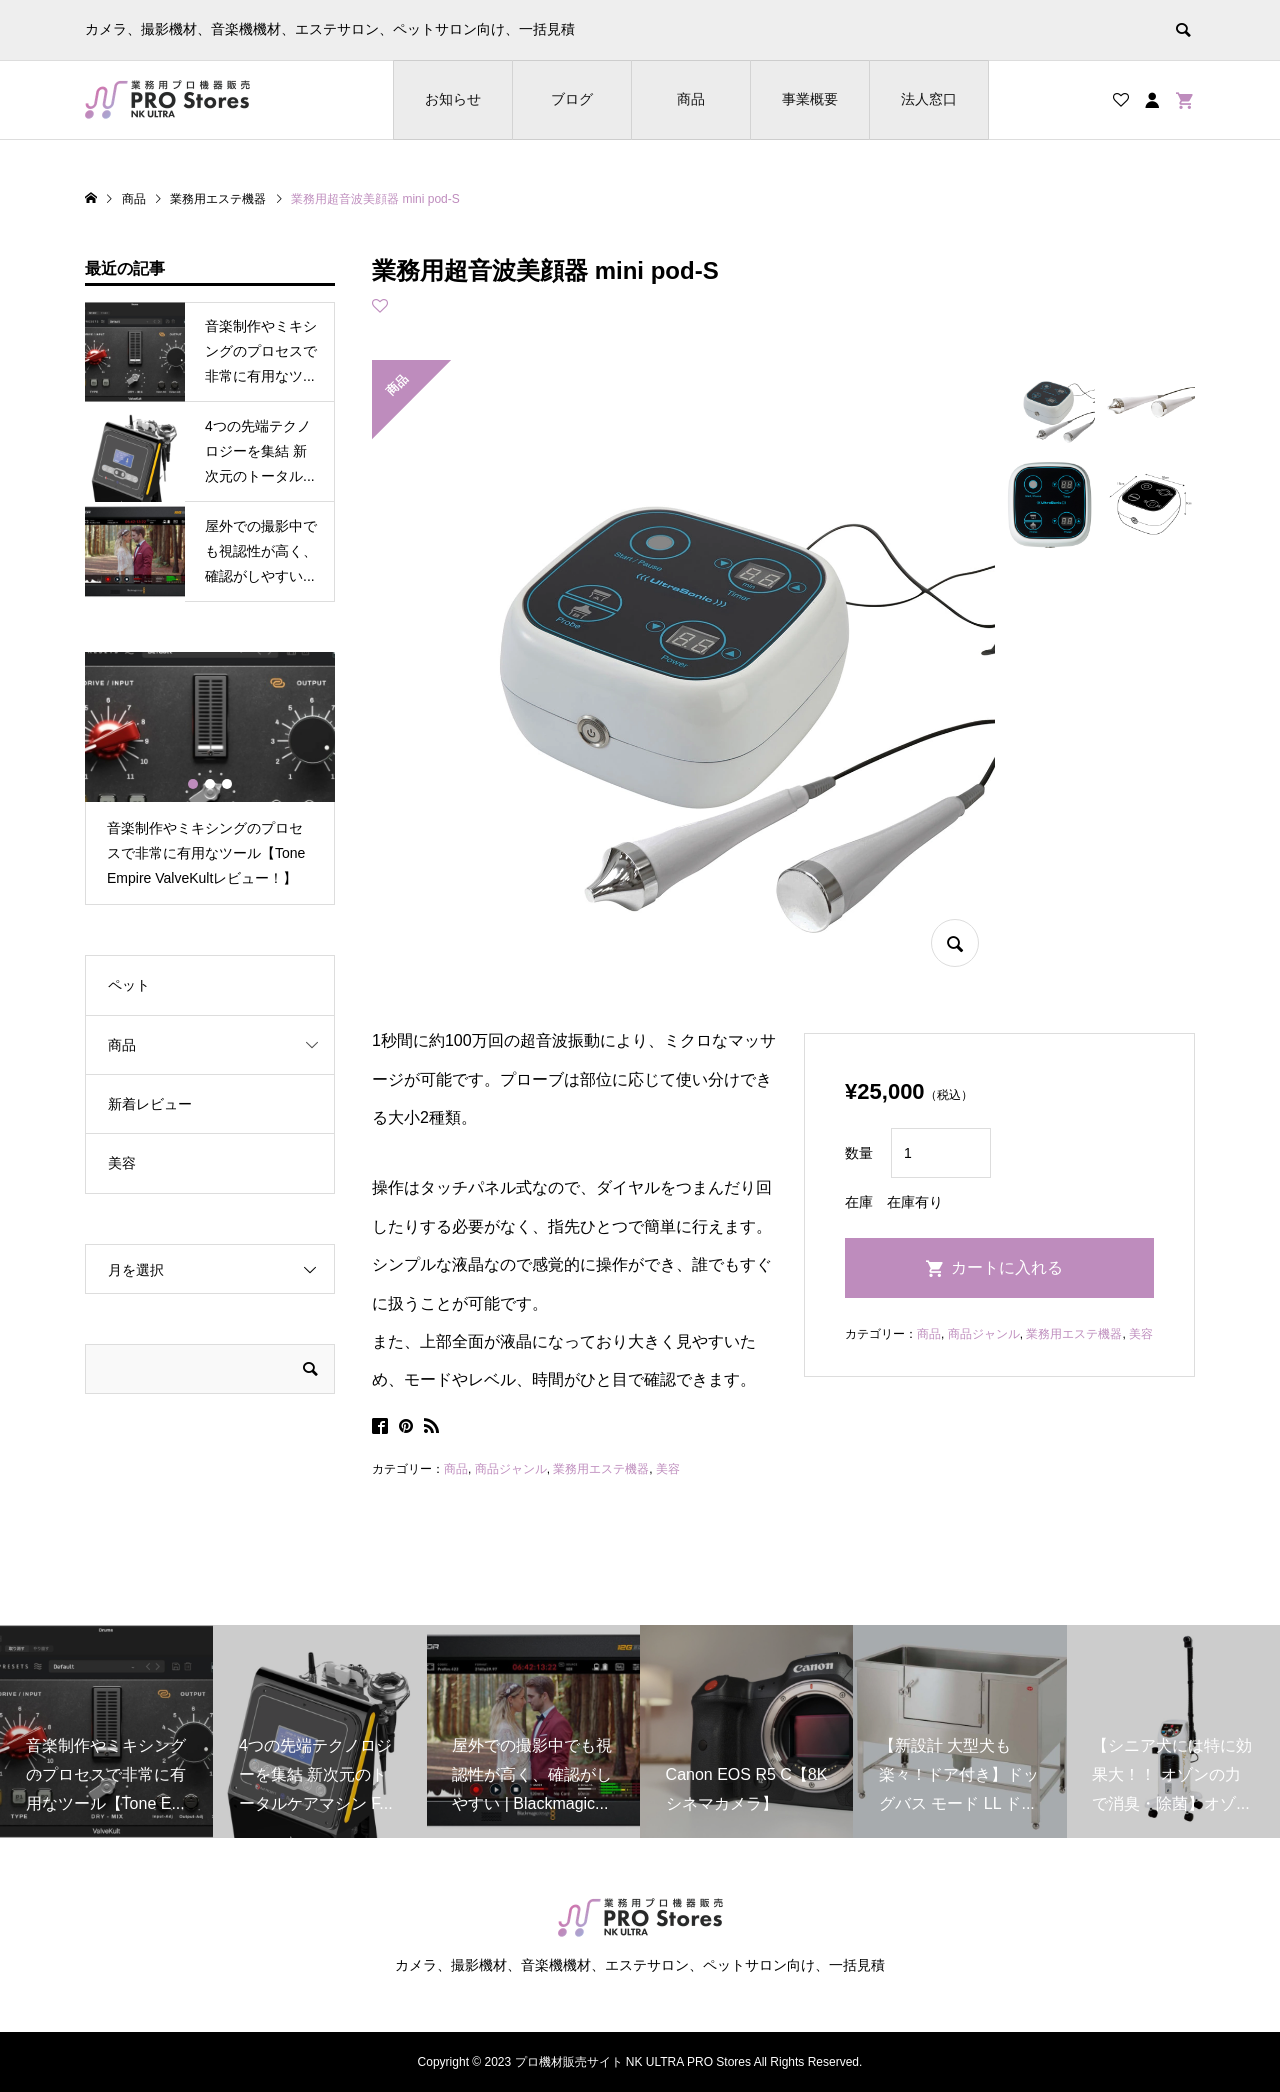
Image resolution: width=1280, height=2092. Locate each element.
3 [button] (227, 784)
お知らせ (453, 99)
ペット (129, 985)
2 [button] (210, 784)
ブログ (572, 99)
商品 (691, 99)
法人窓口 (929, 99)
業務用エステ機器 (601, 1469)
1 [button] (193, 784)
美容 (668, 1469)
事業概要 (810, 99)
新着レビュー (150, 1104)
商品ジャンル (511, 1469)
